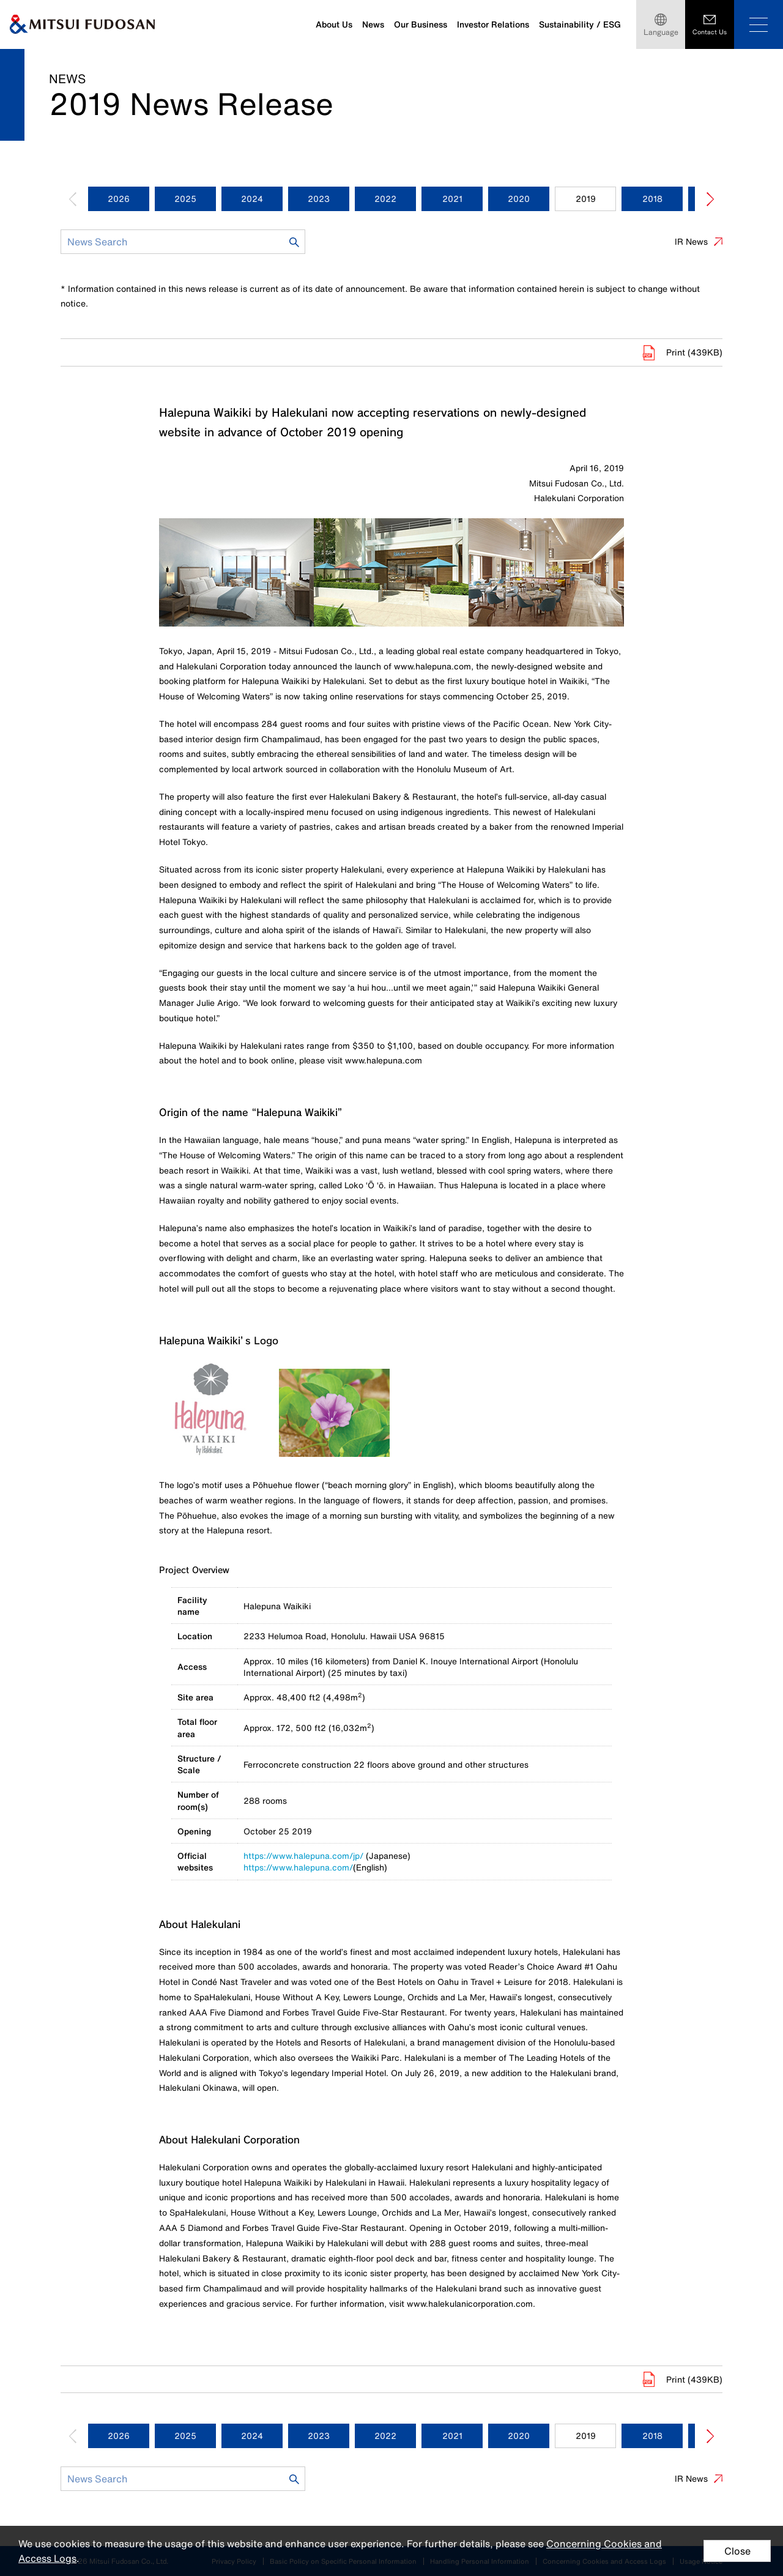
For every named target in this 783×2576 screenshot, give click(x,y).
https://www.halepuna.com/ (298, 1867)
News (373, 24)
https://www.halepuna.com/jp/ (303, 1855)
